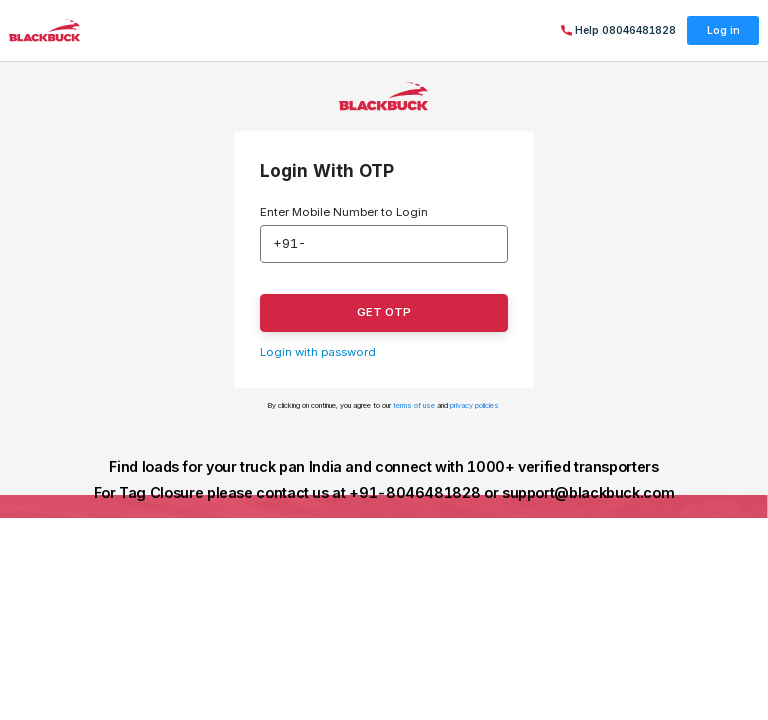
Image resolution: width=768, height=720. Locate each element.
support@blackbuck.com (588, 492)
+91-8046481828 (414, 492)
